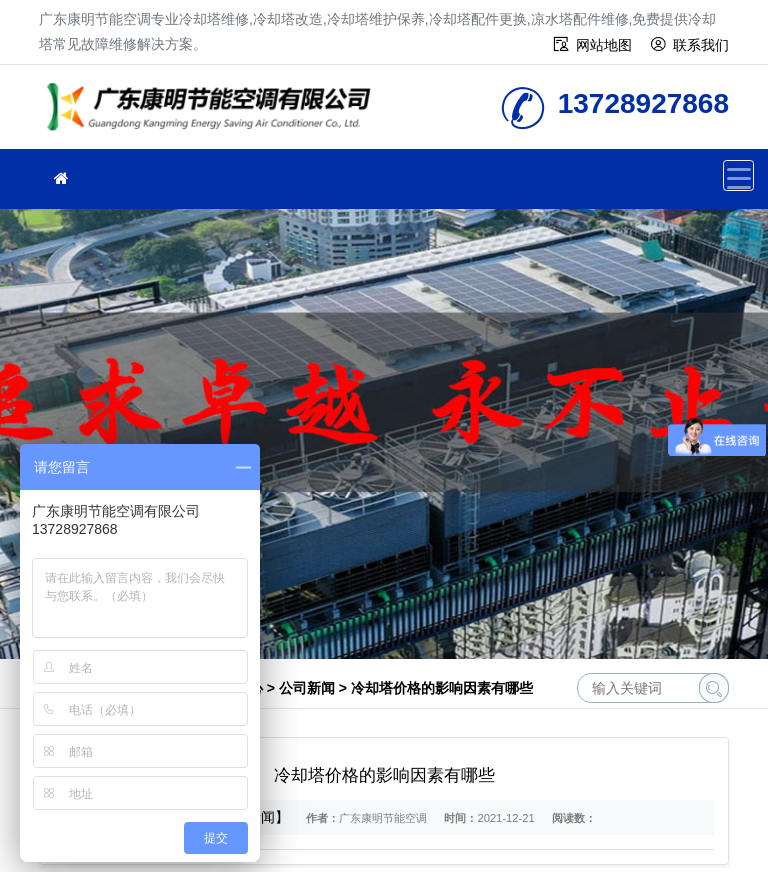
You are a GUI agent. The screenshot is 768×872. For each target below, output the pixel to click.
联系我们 (701, 45)
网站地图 (604, 45)
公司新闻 (307, 688)
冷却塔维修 (214, 113)
